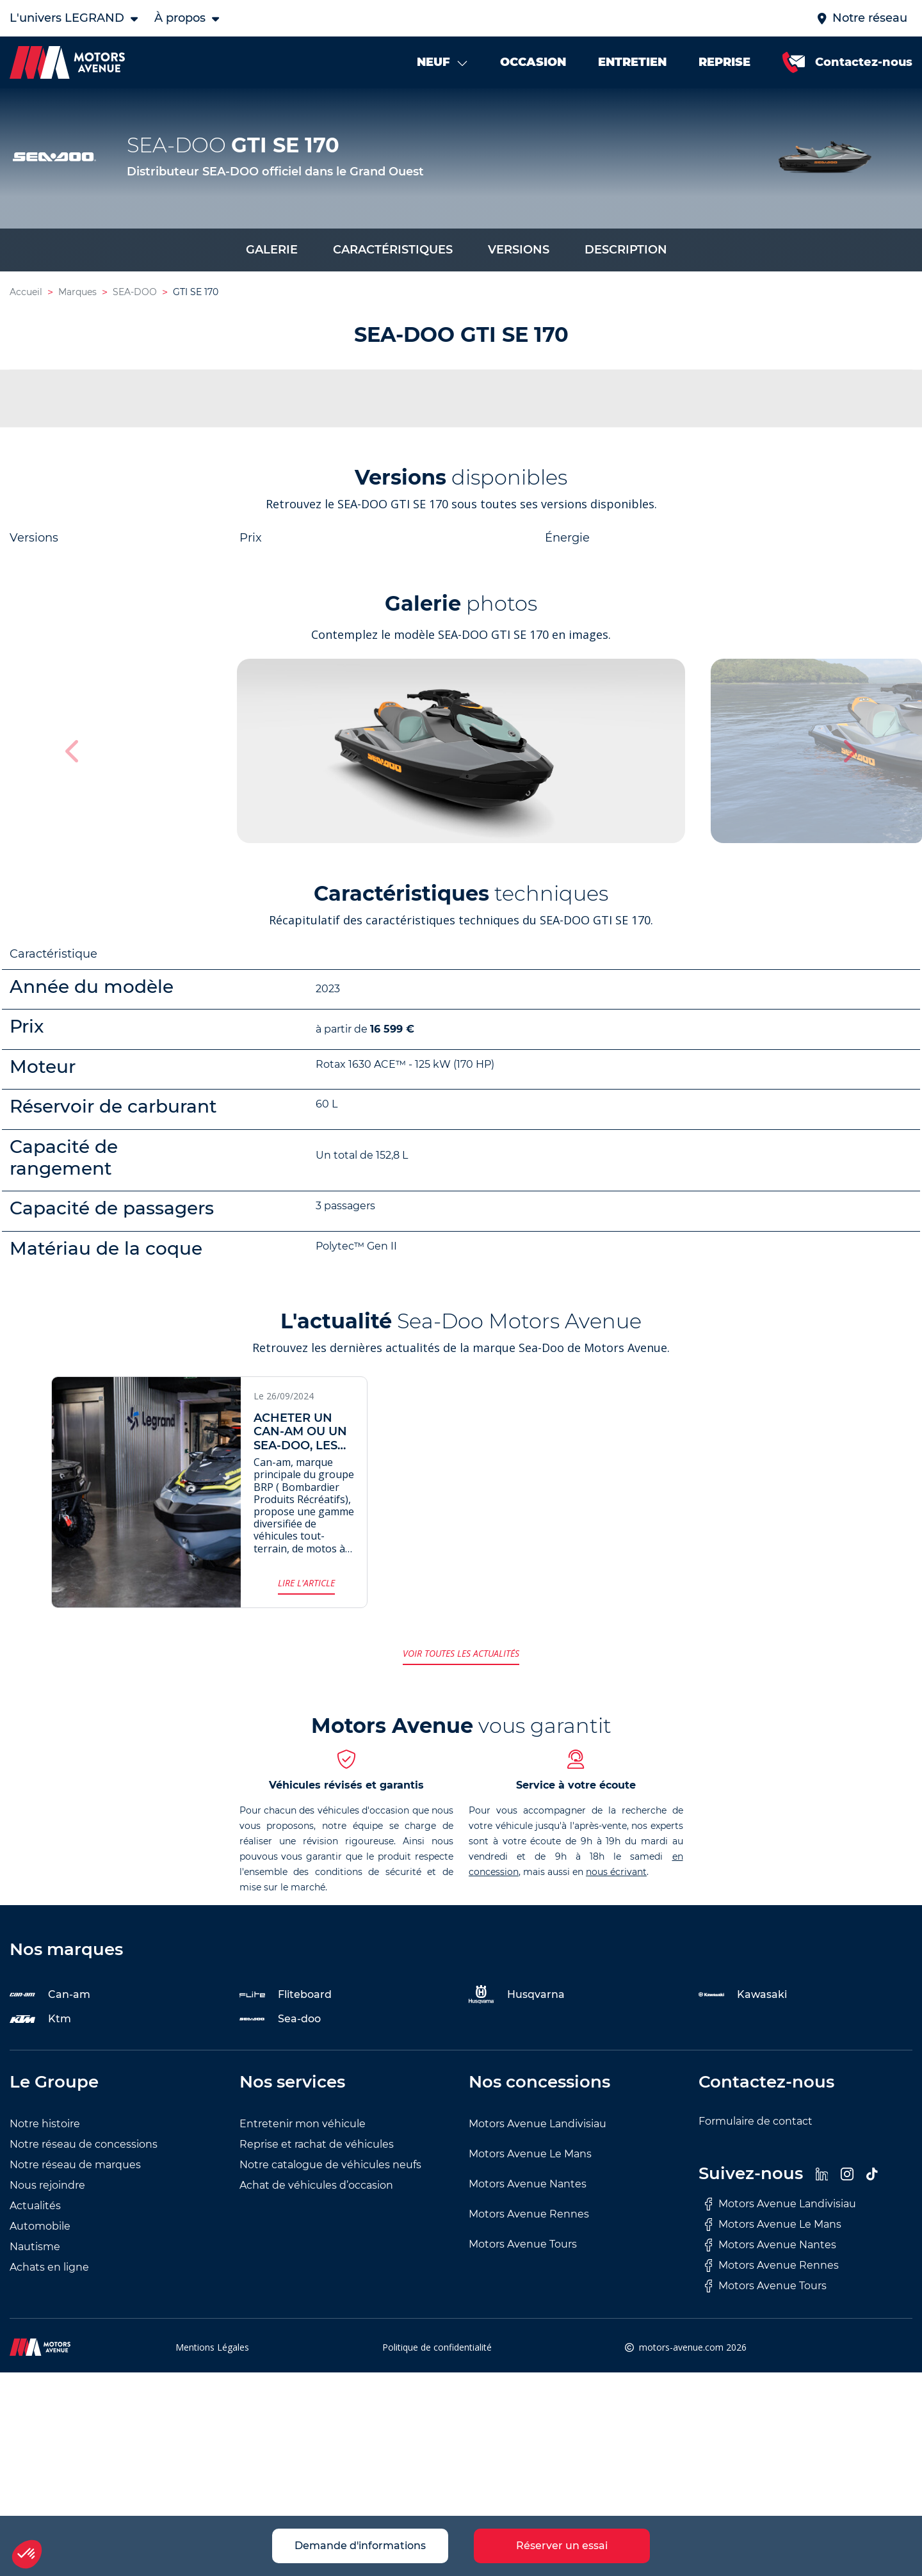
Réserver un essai (562, 2546)
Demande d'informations (360, 2546)
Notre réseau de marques (75, 2168)
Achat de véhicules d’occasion (316, 2188)
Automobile (40, 2229)
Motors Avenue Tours (523, 2247)
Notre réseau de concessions (84, 2147)
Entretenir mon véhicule (302, 2127)
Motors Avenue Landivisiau (537, 2127)
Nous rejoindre (47, 2188)
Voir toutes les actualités (461, 1656)
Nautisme (35, 2250)
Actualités (35, 2209)
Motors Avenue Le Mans (530, 2157)
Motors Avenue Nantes (527, 2187)
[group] (461, 754)
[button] (848, 754)
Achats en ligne (49, 2270)
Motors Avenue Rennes (529, 2217)
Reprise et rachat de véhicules (316, 2147)
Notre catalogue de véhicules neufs (330, 2168)
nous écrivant (616, 1875)
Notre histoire (45, 2127)
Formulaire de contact (756, 2124)
